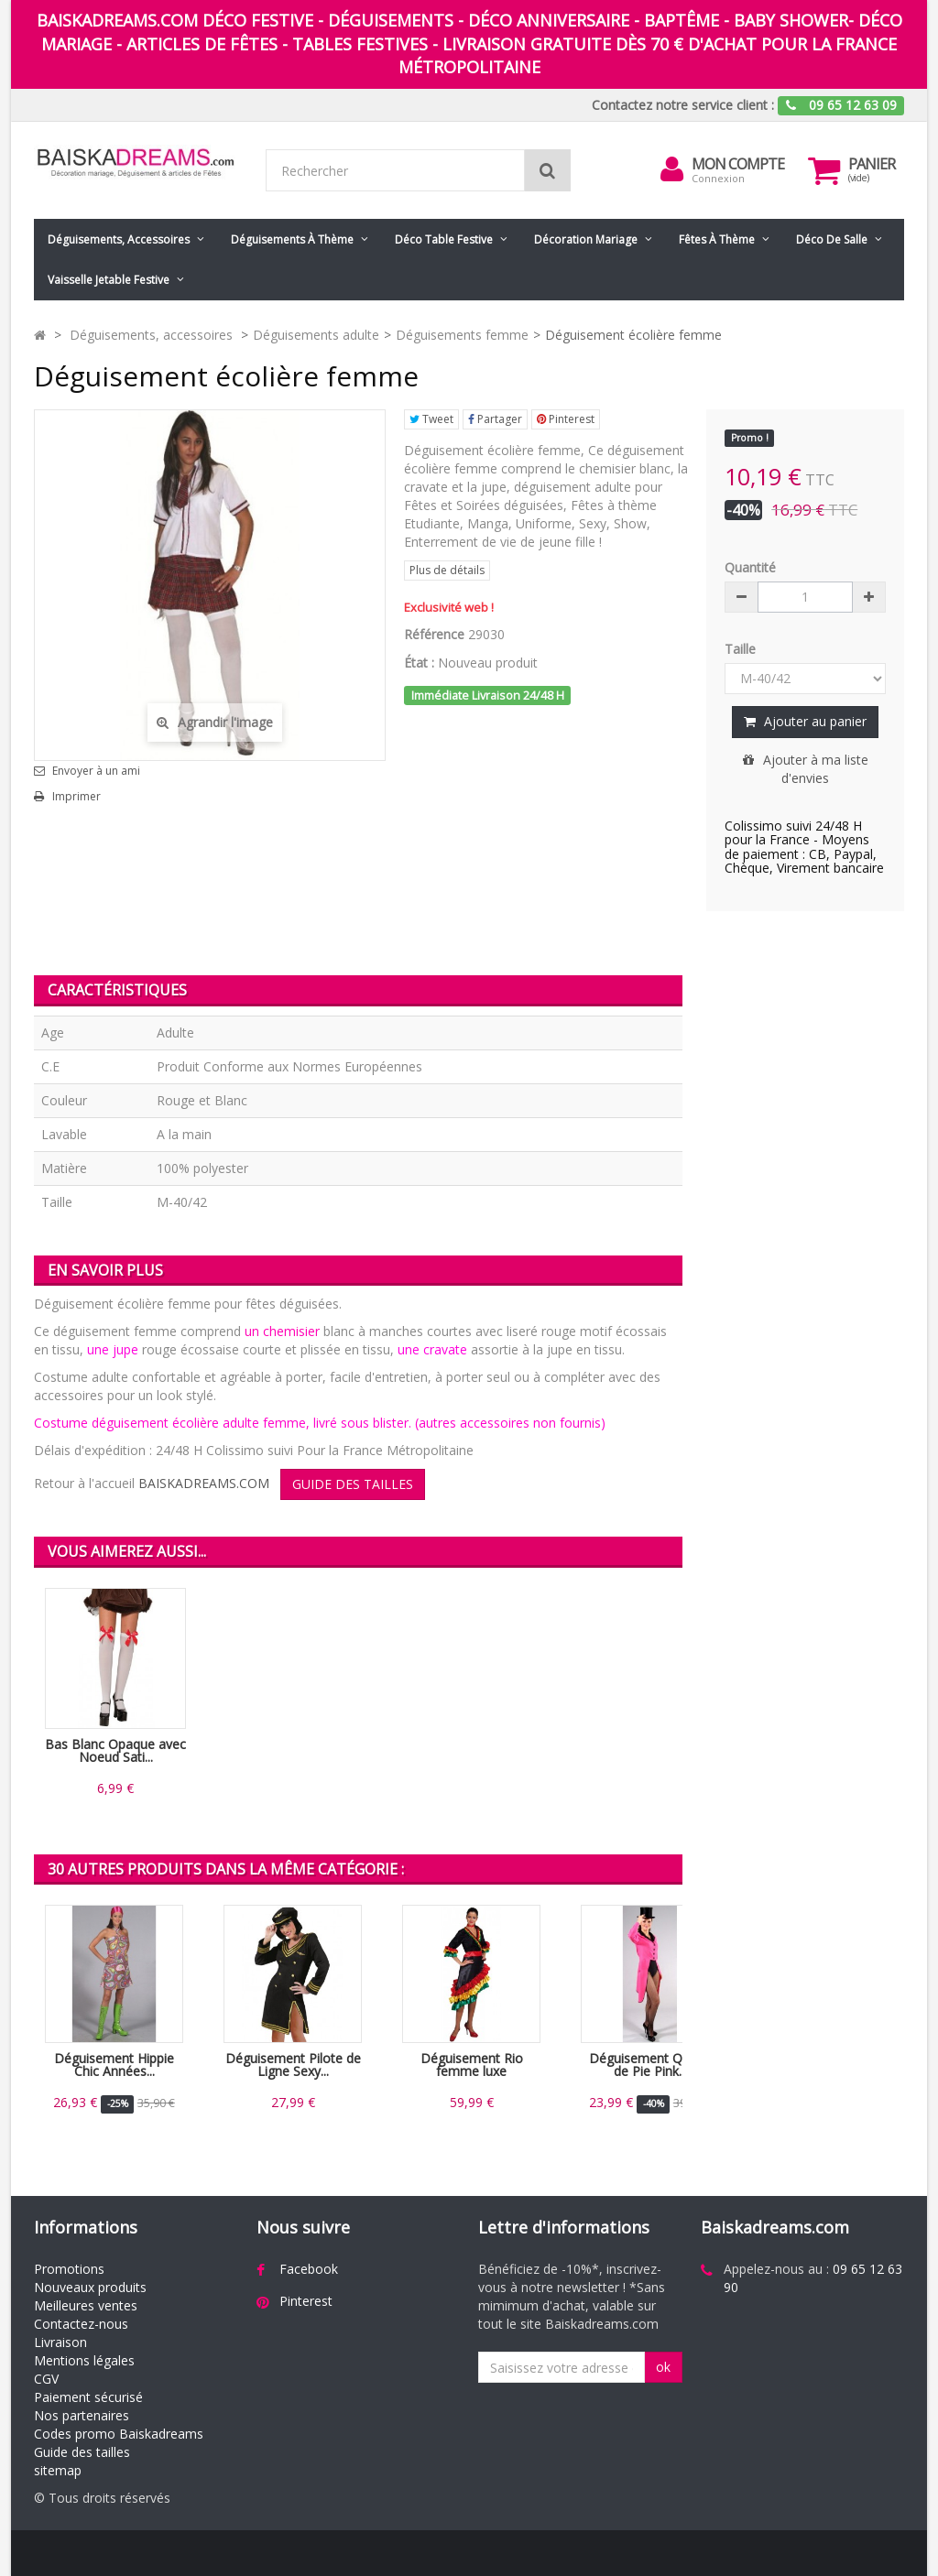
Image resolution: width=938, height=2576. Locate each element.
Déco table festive (444, 239)
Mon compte (738, 164)
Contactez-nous (81, 2323)
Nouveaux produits (90, 2287)
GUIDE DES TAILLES (352, 1484)
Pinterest (565, 419)
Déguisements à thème (292, 239)
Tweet (431, 419)
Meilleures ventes (85, 2305)
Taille (742, 649)
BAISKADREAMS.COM (203, 1483)
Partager (495, 419)
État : (419, 662)
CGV (46, 2378)
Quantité (750, 567)
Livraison (60, 2342)
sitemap (58, 2470)
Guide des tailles (82, 2452)
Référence (434, 634)
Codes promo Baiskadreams (118, 2433)
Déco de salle (831, 239)
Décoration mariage (586, 239)
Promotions (69, 2268)
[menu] (671, 169)
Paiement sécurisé (88, 2397)
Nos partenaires (81, 2415)
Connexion (718, 178)
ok (663, 2366)
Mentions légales (84, 2360)
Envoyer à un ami (96, 771)
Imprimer (76, 796)
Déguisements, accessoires (119, 239)
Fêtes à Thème (717, 239)
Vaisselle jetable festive (108, 280)
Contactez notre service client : (683, 105)
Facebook (308, 2268)
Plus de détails (447, 570)
